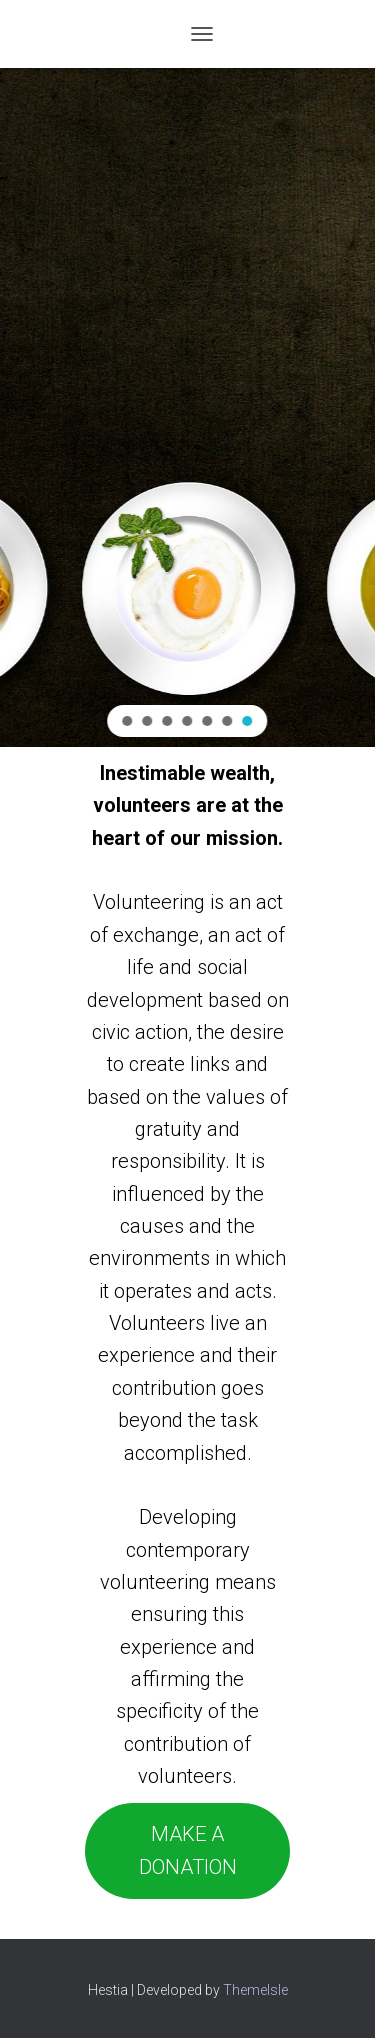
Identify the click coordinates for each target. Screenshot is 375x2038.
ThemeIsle (255, 1990)
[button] (128, 721)
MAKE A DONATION (188, 1850)
